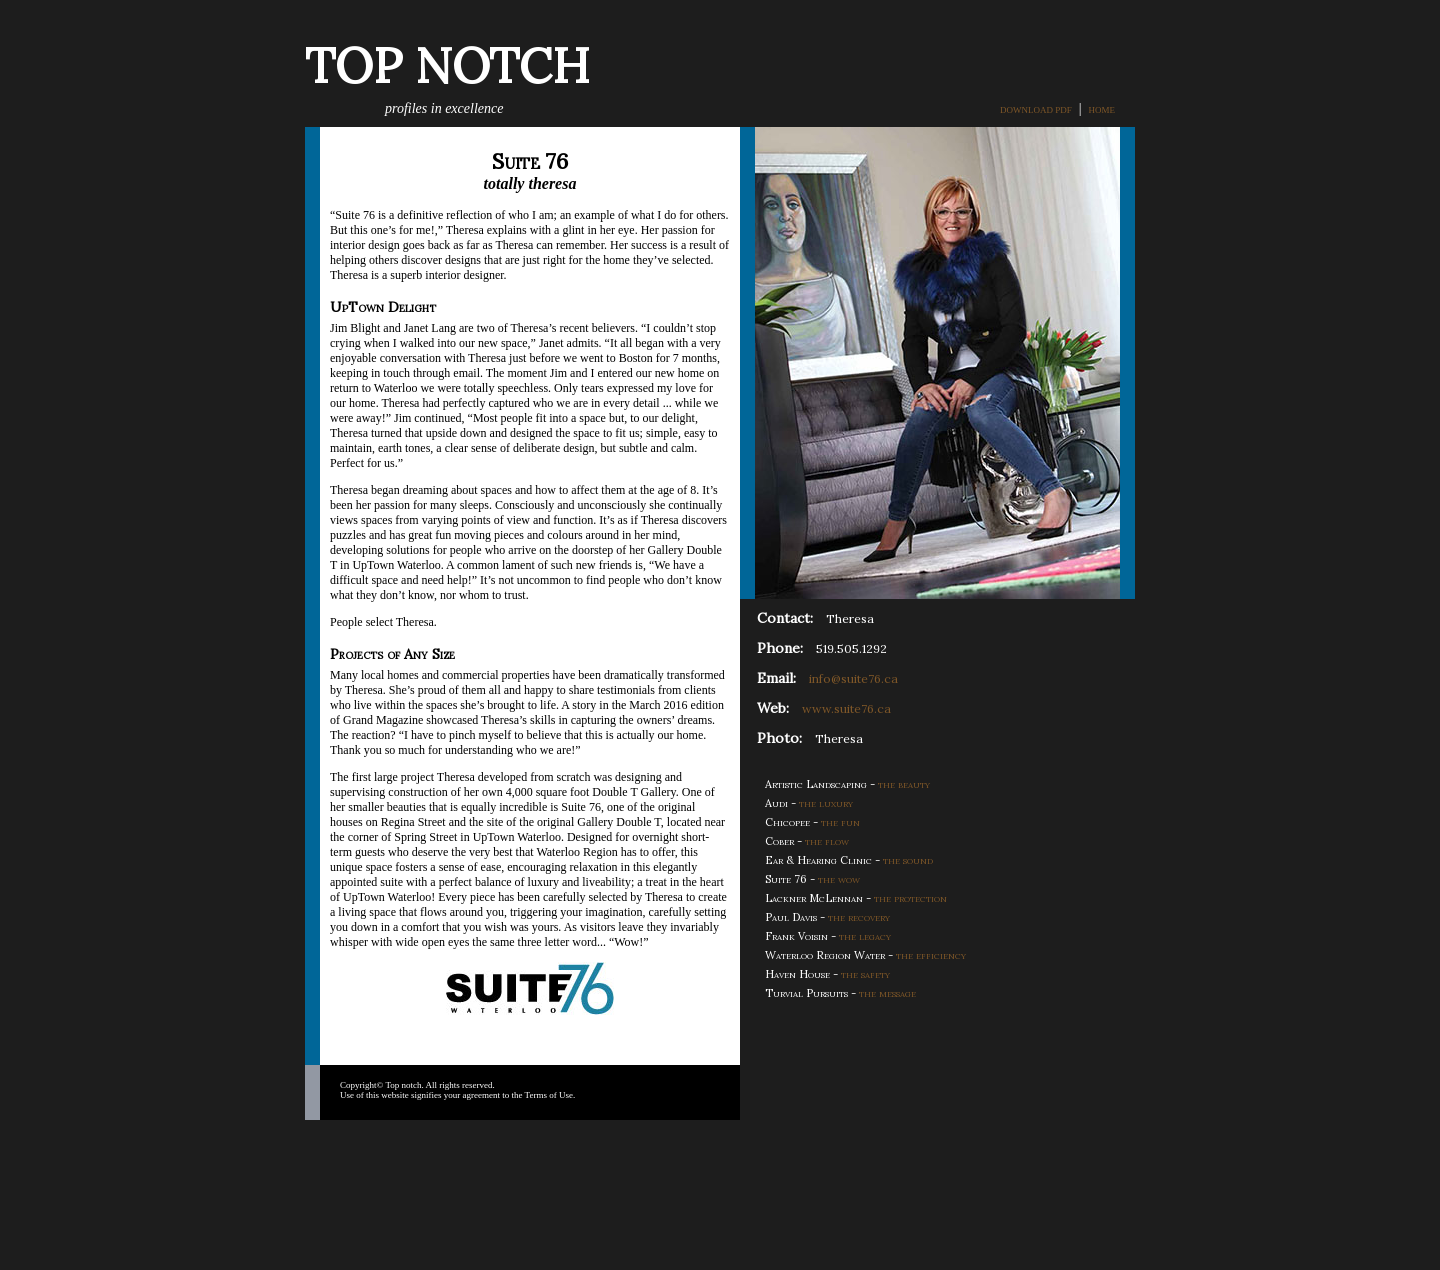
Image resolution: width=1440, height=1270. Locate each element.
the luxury (826, 803)
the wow (839, 879)
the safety (865, 974)
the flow (827, 841)
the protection (910, 898)
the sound (908, 860)
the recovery (859, 917)
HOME (1102, 110)
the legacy (865, 936)
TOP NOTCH (447, 65)
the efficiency (931, 955)
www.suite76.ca (846, 708)
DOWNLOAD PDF (1036, 110)
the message (887, 993)
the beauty (904, 784)
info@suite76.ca (853, 678)
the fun (840, 822)
